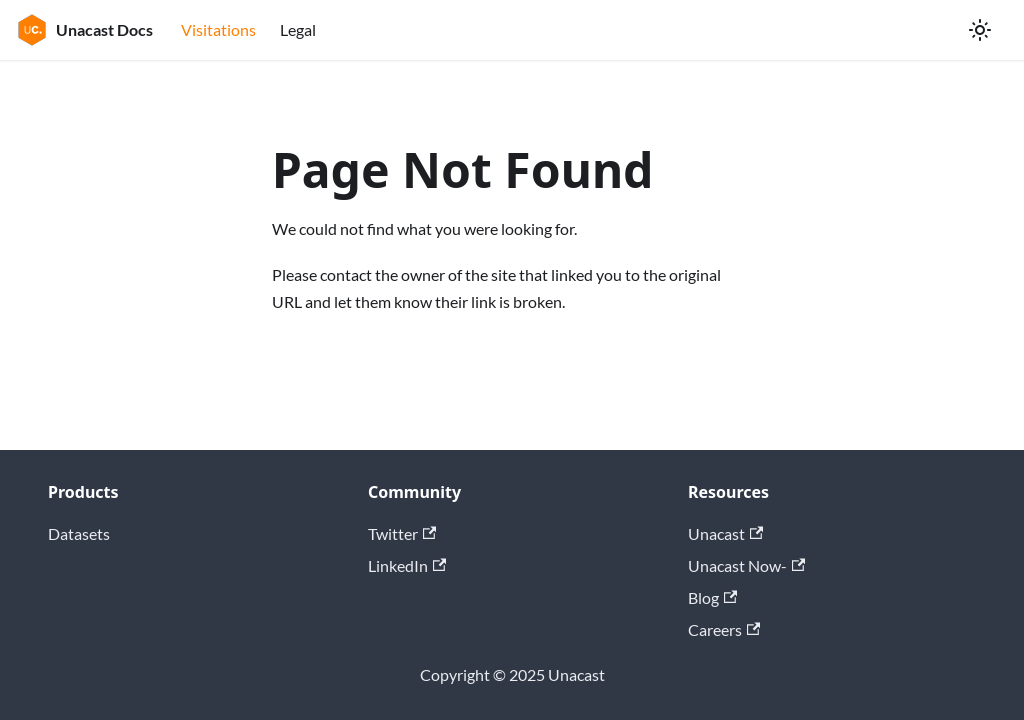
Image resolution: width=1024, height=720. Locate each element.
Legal (298, 29)
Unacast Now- (746, 565)
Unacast (725, 533)
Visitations (218, 29)
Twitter (402, 533)
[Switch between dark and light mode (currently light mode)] (980, 30)
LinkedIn (407, 565)
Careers (724, 629)
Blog (712, 597)
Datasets (79, 533)
